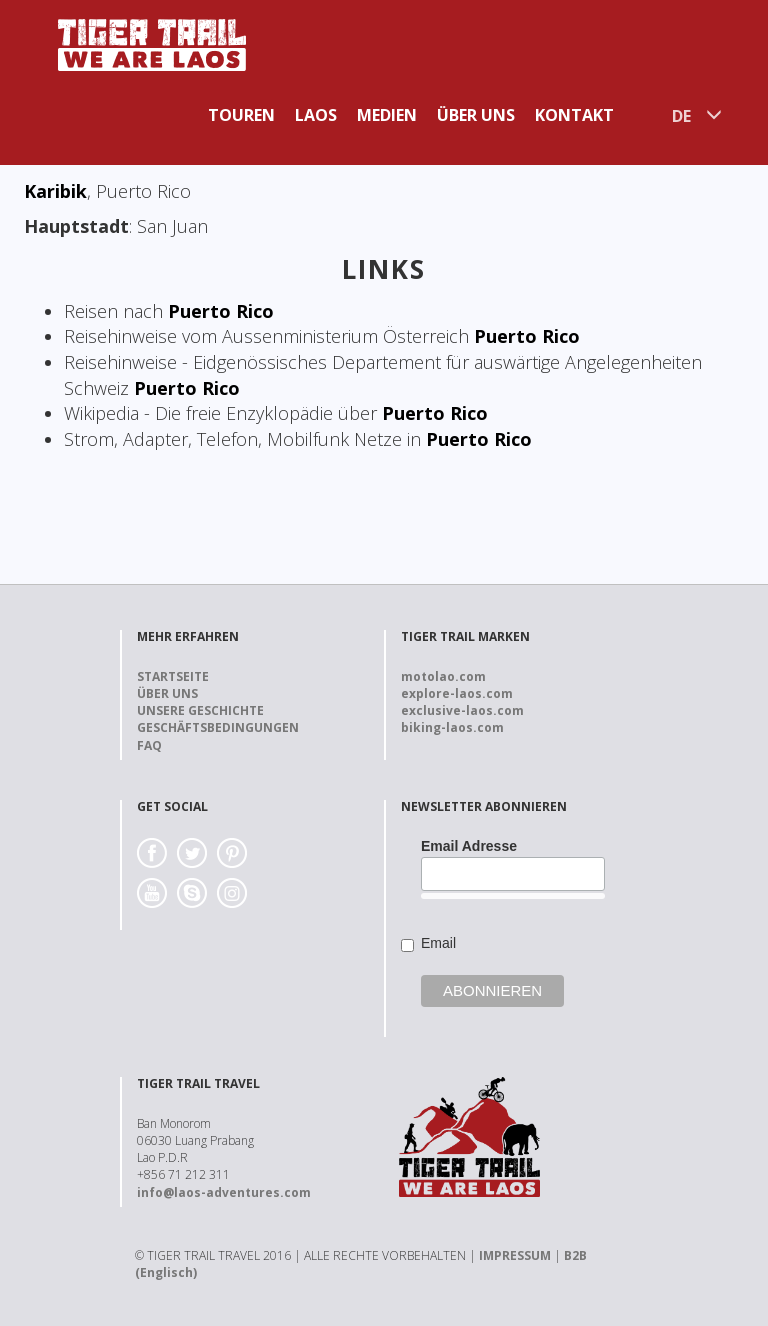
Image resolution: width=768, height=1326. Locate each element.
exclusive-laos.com (462, 710)
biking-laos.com (452, 727)
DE (681, 116)
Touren (241, 115)
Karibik (55, 191)
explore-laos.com (457, 693)
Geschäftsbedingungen (218, 727)
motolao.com (443, 676)
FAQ (149, 745)
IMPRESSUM (515, 1255)
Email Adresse (469, 846)
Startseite (173, 676)
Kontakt (574, 115)
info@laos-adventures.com (224, 1192)
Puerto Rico (221, 311)
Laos (316, 115)
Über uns (476, 115)
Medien (387, 115)
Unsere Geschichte (200, 710)
